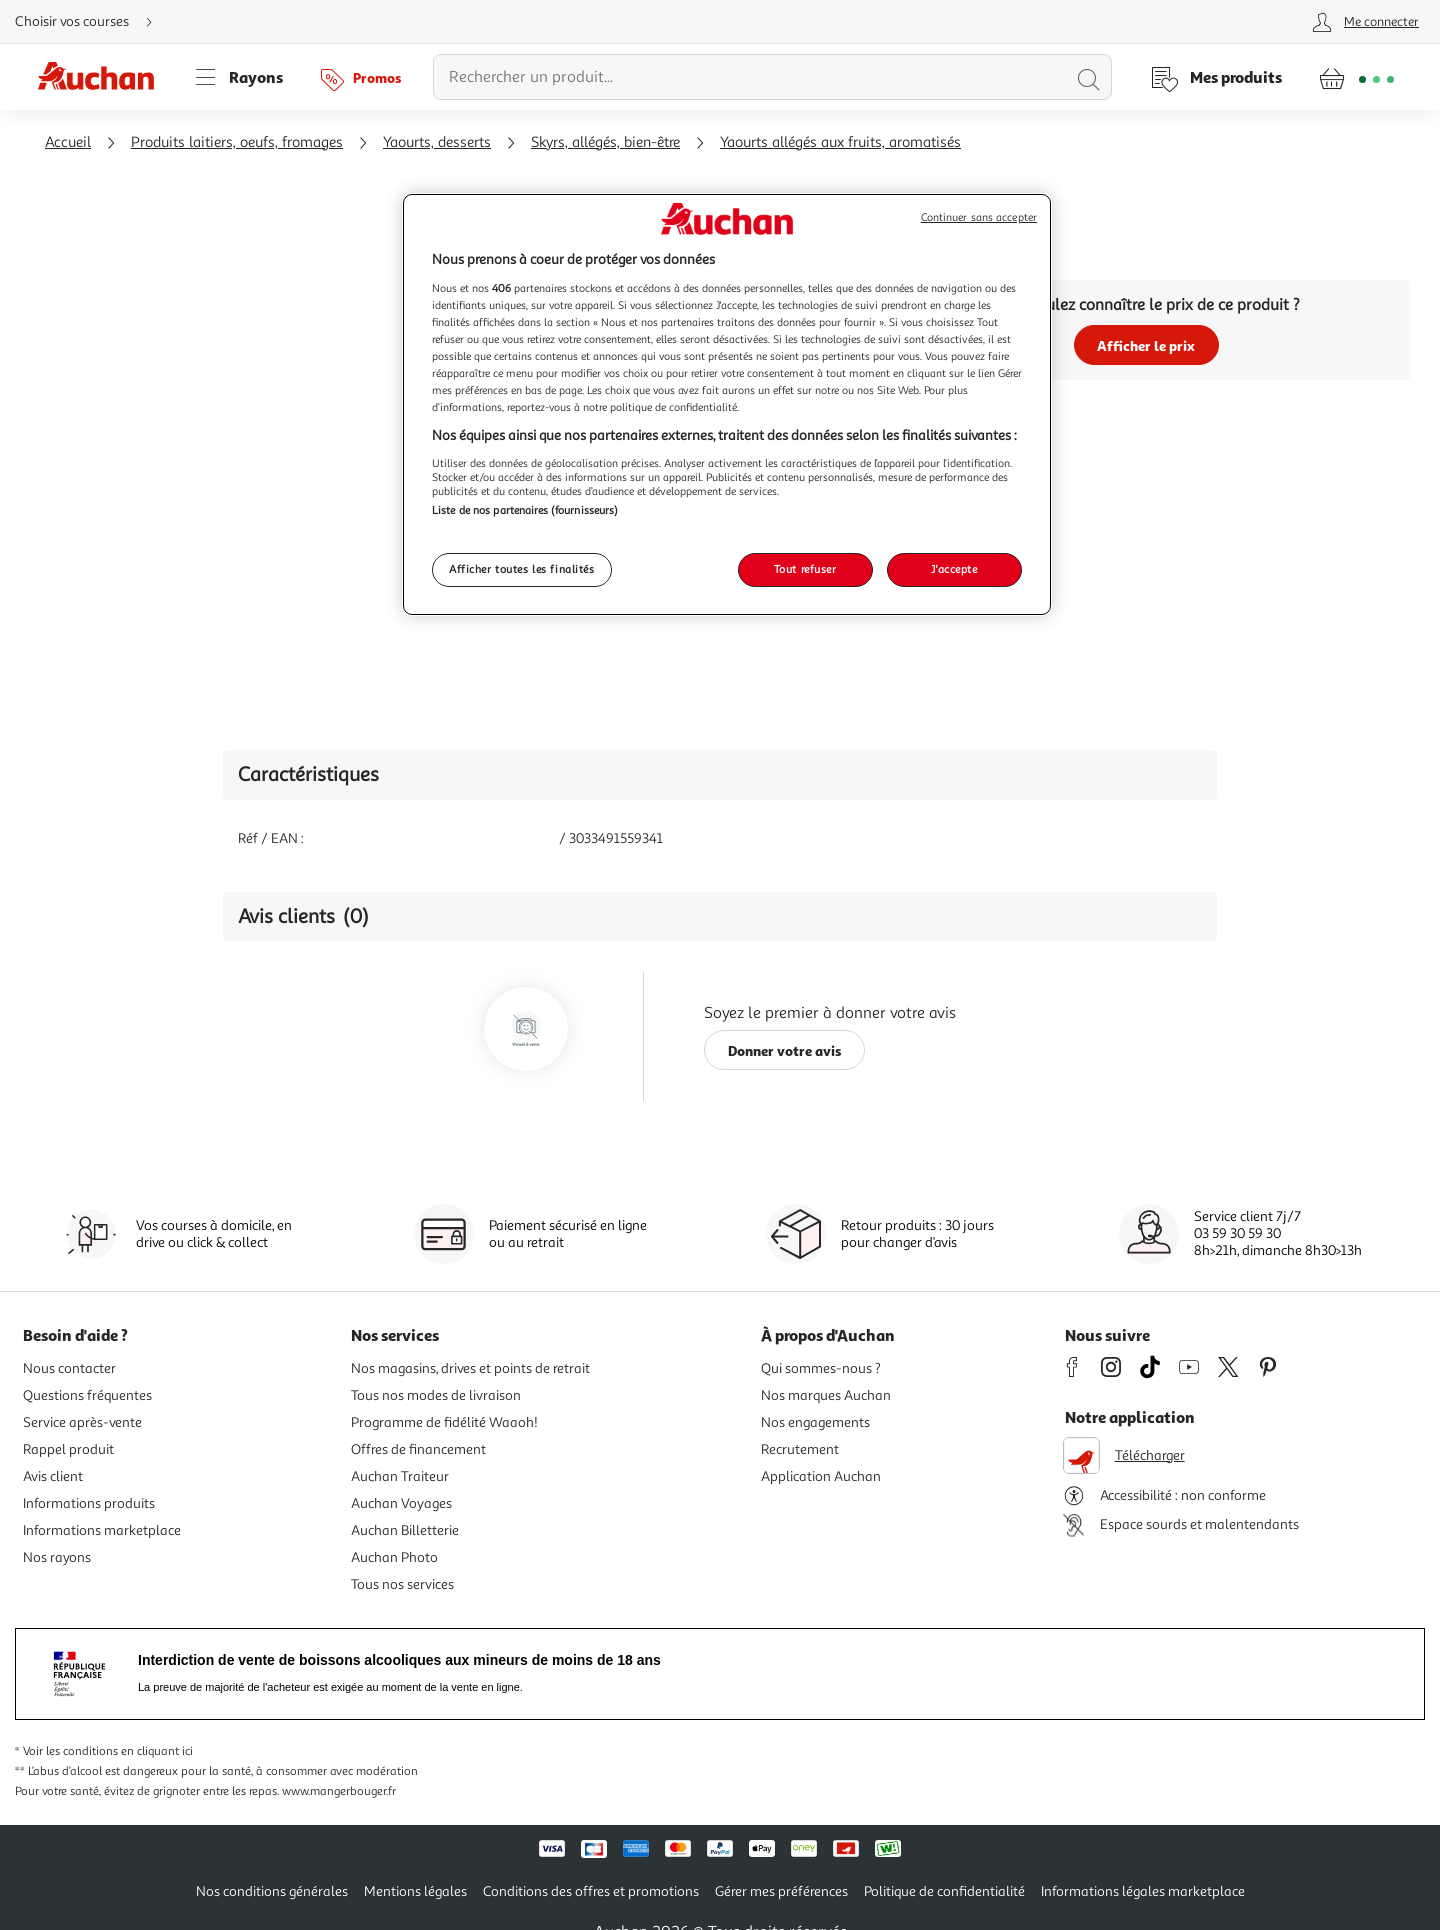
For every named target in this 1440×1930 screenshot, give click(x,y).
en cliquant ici (157, 1751)
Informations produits (89, 1503)
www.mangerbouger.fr (339, 1791)
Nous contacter (69, 1368)
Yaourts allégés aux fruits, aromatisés (840, 142)
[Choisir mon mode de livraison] (92, 22)
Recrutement (800, 1449)
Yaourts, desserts (437, 142)
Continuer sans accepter (979, 217)
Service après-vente (82, 1422)
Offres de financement (418, 1449)
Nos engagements (815, 1422)
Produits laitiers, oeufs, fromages (237, 142)
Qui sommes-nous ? (821, 1368)
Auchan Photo (394, 1557)
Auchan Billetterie (405, 1530)
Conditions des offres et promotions (591, 1891)
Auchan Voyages (401, 1503)
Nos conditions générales (272, 1891)
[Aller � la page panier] (1356, 77)
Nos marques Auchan (826, 1395)
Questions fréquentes (87, 1395)
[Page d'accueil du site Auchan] (103, 77)
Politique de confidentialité (944, 1891)
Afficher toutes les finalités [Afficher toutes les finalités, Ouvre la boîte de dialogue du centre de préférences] (522, 569)
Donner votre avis (785, 1050)
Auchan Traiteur (400, 1476)
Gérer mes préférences (781, 1891)
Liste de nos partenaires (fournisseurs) (525, 510)
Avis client (53, 1476)
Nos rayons (57, 1557)
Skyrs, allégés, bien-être (605, 142)
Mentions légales (415, 1891)
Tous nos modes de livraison (436, 1395)
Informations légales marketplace (1143, 1891)
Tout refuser (805, 569)
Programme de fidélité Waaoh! (444, 1422)
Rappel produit (68, 1449)
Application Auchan (821, 1476)
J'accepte (954, 569)
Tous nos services (402, 1584)
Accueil (68, 142)
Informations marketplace (102, 1530)
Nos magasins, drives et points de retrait (470, 1368)
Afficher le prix (1146, 345)
